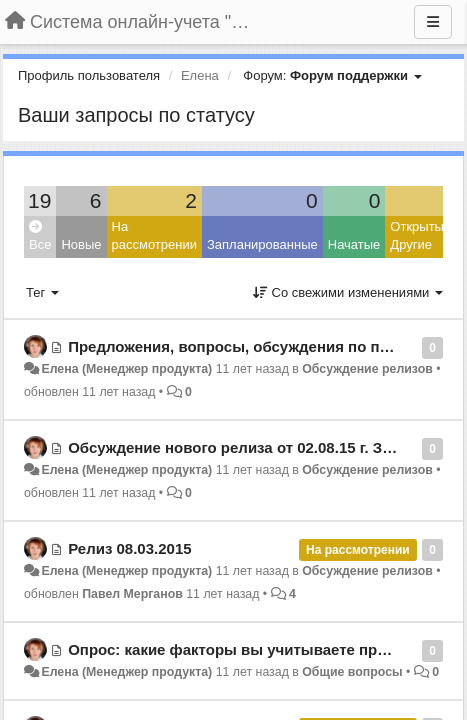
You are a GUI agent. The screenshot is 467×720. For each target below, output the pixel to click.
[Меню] (433, 22)
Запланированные (262, 244)
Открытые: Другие (422, 236)
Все (40, 236)
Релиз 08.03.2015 (129, 548)
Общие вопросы (352, 672)
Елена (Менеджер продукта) (126, 369)
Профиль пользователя (89, 75)
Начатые (354, 244)
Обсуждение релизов (367, 369)
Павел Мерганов (132, 594)
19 (39, 200)
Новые (81, 244)
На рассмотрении (154, 236)
